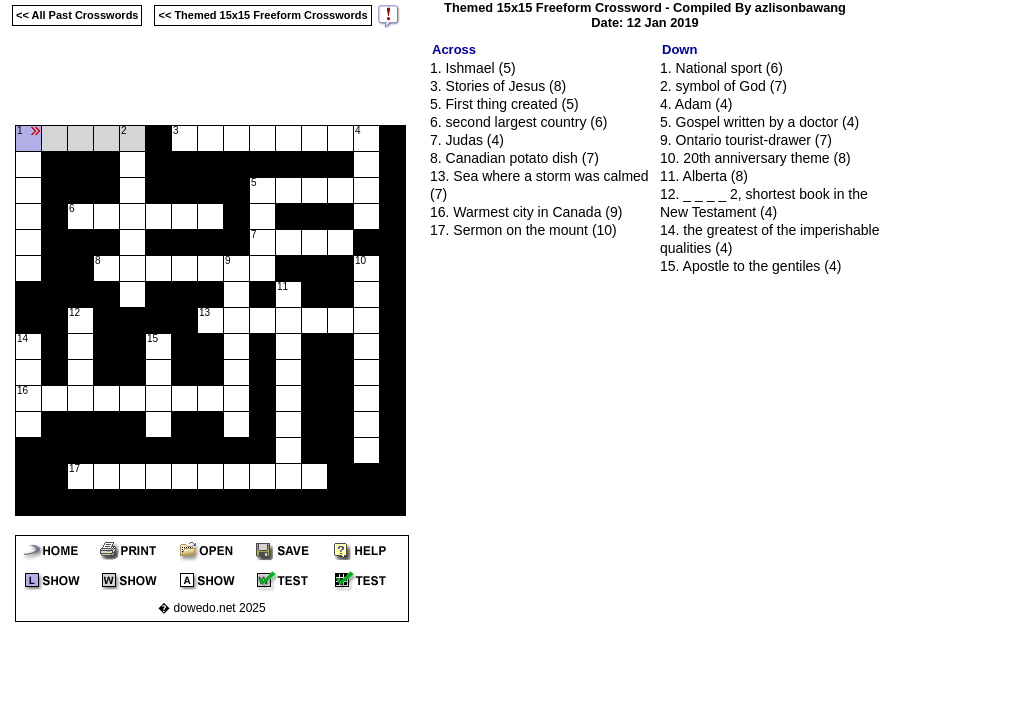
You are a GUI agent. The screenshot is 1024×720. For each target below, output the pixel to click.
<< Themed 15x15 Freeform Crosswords (262, 15)
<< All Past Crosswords (77, 15)
